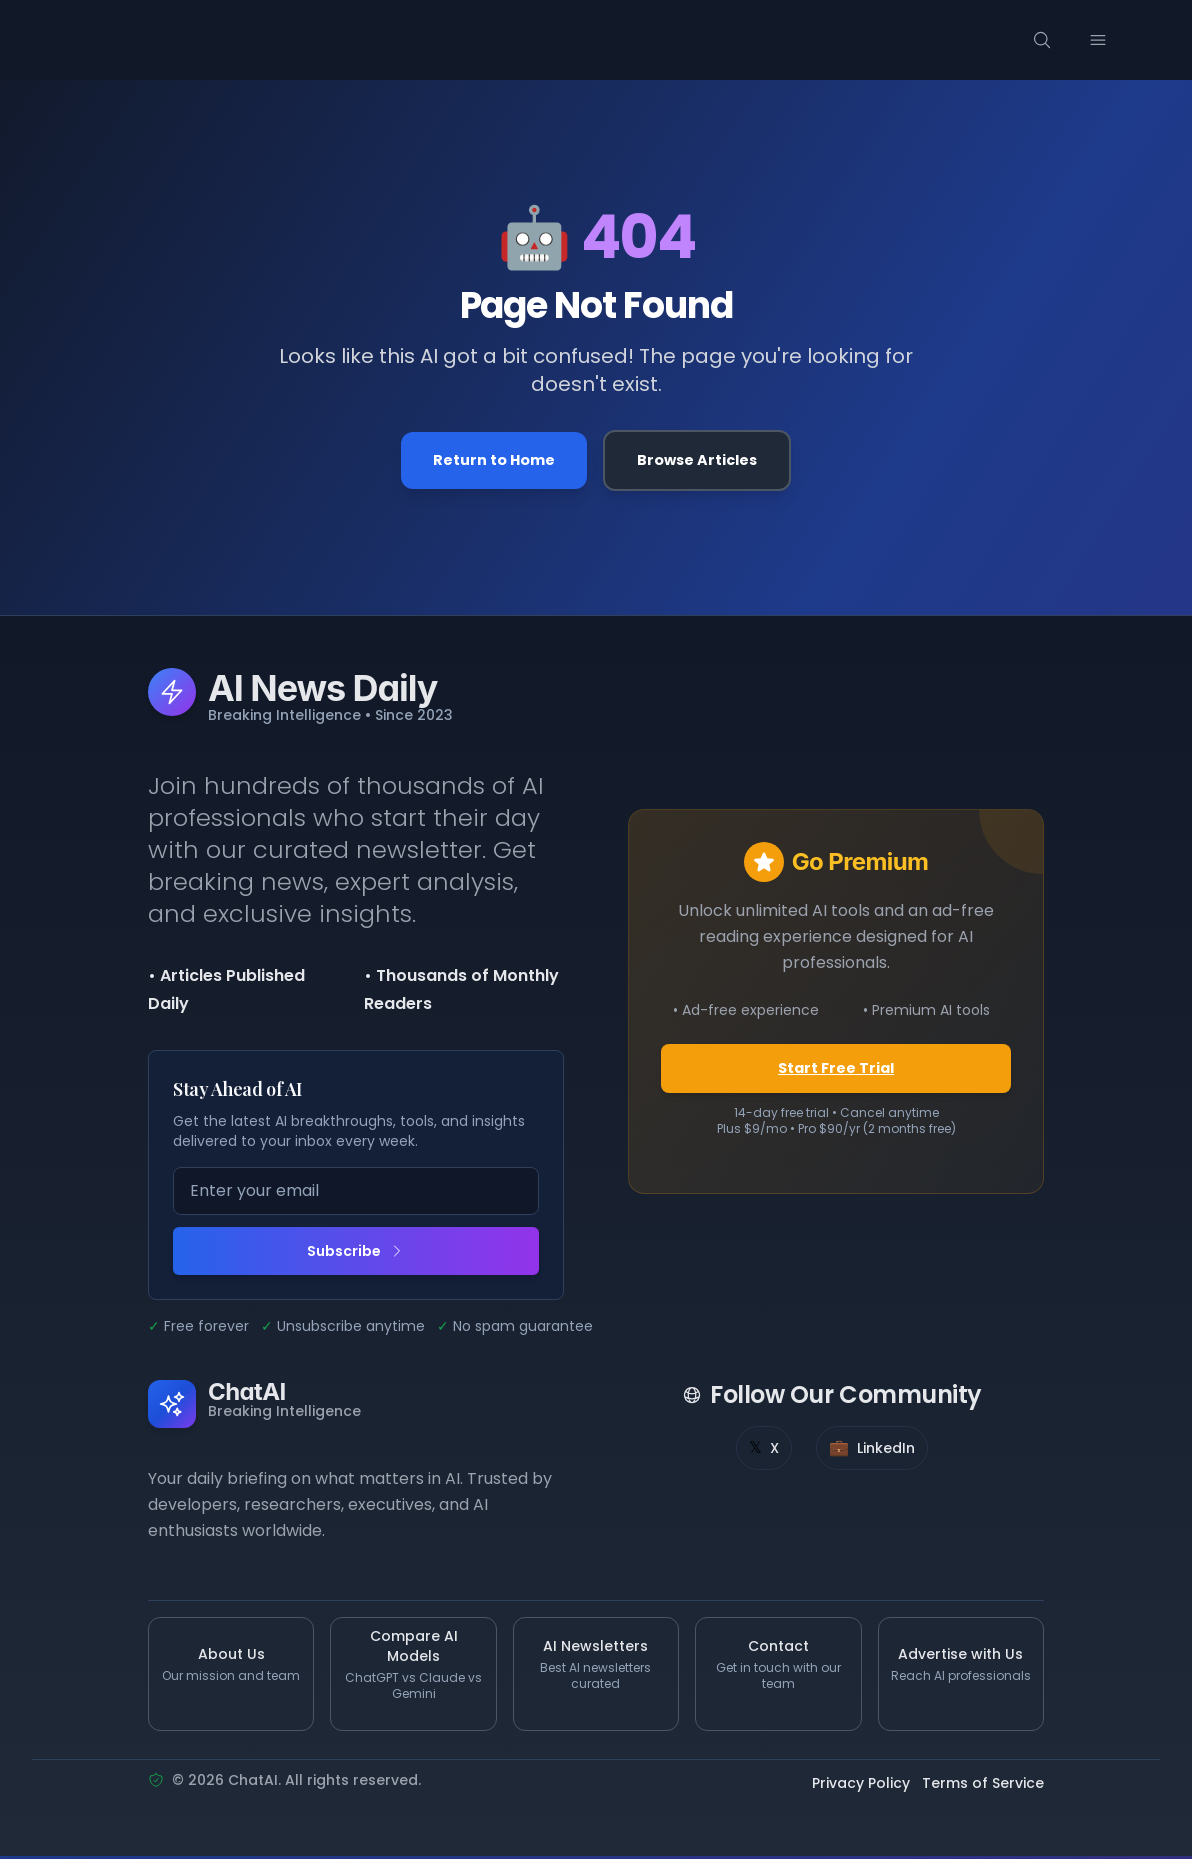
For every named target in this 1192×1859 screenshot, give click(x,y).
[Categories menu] (294, 40)
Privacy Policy (861, 1787)
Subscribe (356, 1254)
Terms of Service (983, 1787)
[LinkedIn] (872, 1451)
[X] (764, 1451)
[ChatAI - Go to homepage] (132, 40)
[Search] (1078, 40)
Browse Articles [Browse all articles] (702, 461)
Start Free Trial (836, 1071)
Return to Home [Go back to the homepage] (488, 461)
